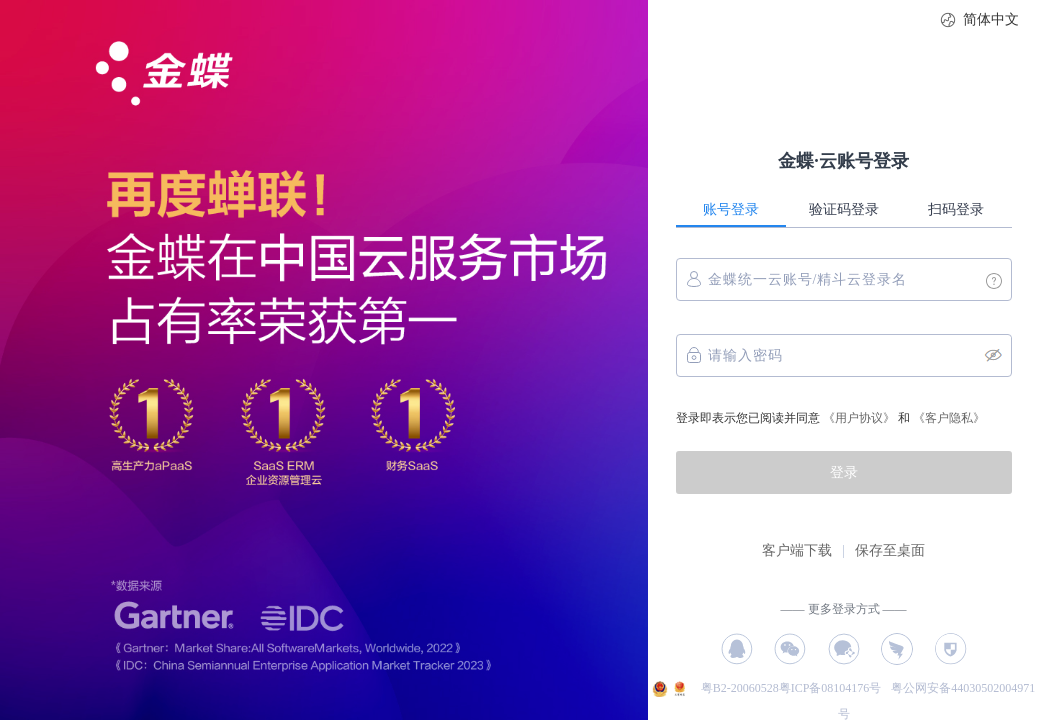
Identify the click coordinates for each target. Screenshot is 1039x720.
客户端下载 (797, 550)
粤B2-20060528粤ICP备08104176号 (793, 688)
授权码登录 (951, 649)
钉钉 (897, 649)
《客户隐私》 (949, 418)
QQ (737, 649)
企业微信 (844, 649)
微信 (790, 649)
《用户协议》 (859, 418)
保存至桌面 (890, 550)
